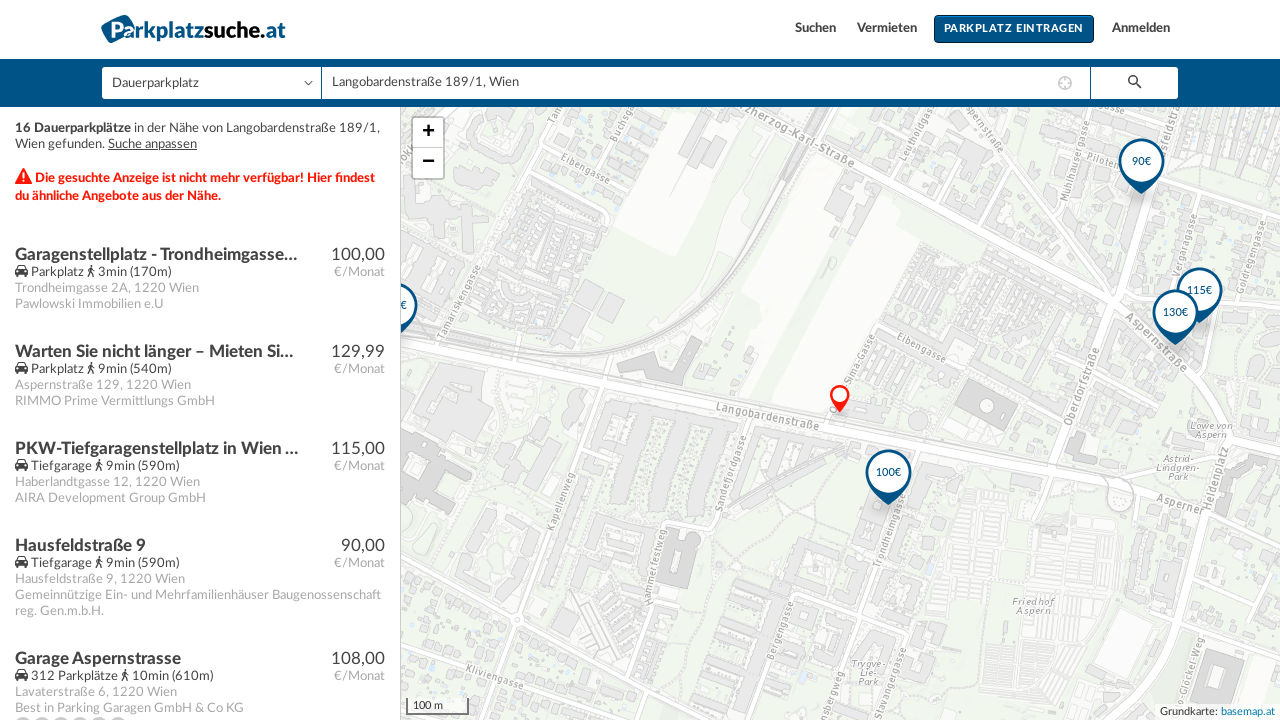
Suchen (817, 28)
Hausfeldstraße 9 (80, 545)
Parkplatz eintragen (1014, 28)
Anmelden (1141, 28)
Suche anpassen (152, 144)
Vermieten (888, 28)
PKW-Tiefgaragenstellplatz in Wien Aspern (156, 448)
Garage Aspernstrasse (98, 658)
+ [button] (428, 133)
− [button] (428, 163)
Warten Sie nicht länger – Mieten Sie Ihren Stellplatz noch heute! (156, 351)
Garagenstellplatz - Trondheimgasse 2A (156, 254)
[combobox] (706, 83)
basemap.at (1248, 711)
